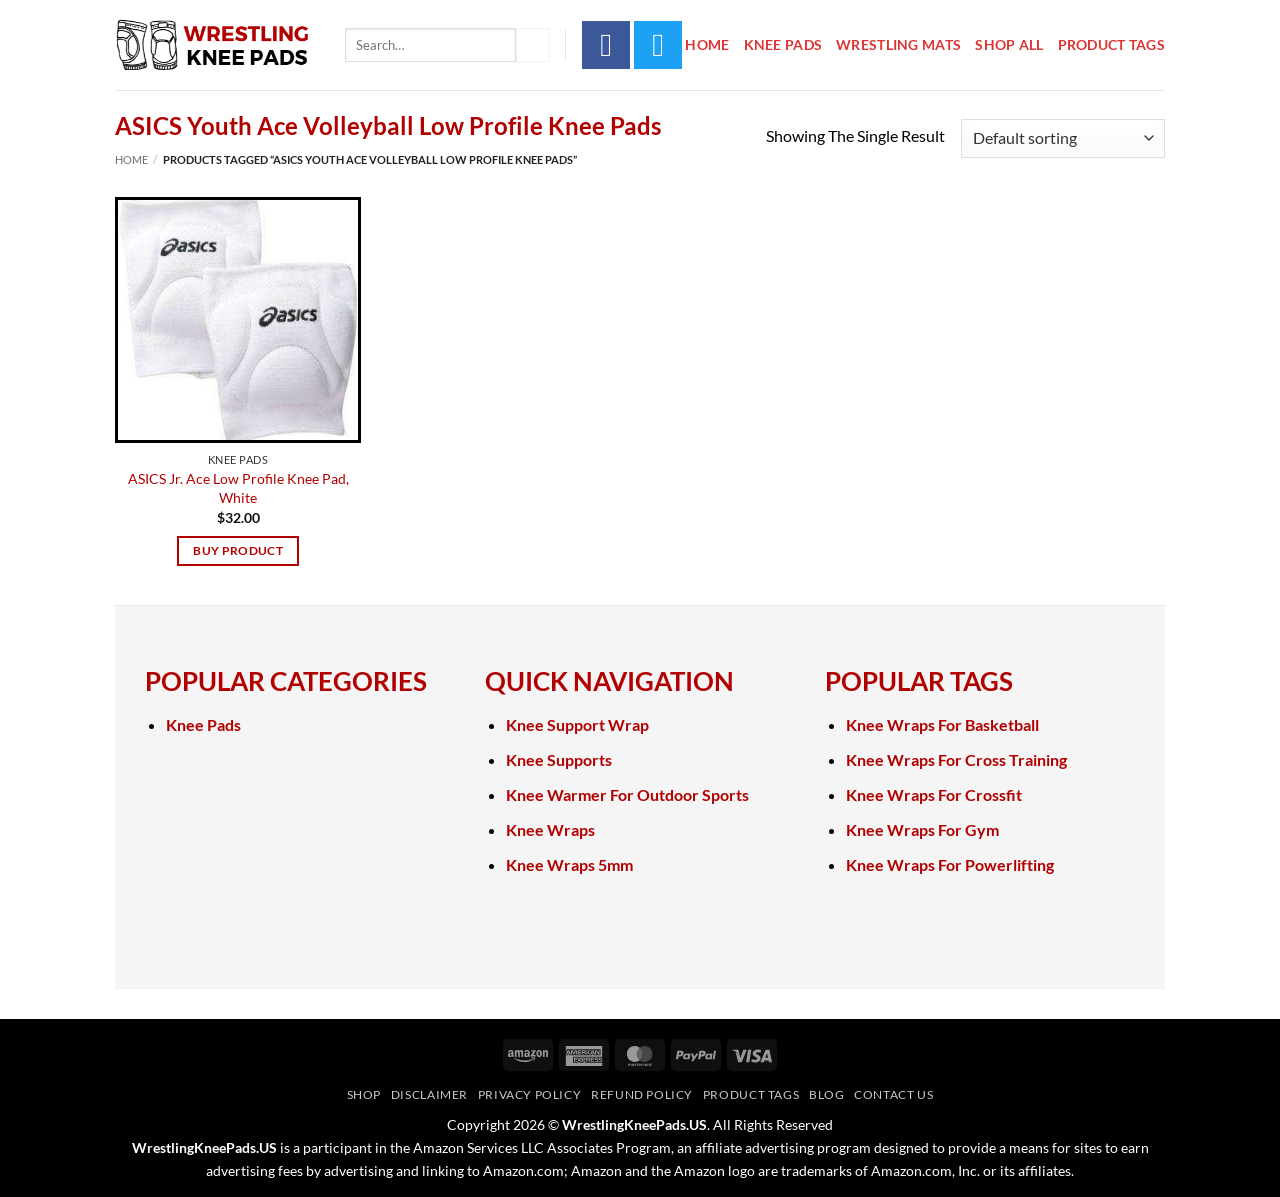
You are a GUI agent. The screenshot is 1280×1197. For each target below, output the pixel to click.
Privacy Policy (530, 1094)
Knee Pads (783, 44)
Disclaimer (429, 1094)
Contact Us (893, 1094)
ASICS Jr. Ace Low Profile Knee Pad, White (238, 488)
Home (707, 44)
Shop (364, 1094)
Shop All (1009, 44)
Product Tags (1111, 44)
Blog (826, 1094)
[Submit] (533, 45)
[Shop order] (1063, 138)
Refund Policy (642, 1094)
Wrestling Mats (898, 44)
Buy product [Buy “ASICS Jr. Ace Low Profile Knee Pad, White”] (238, 550)
